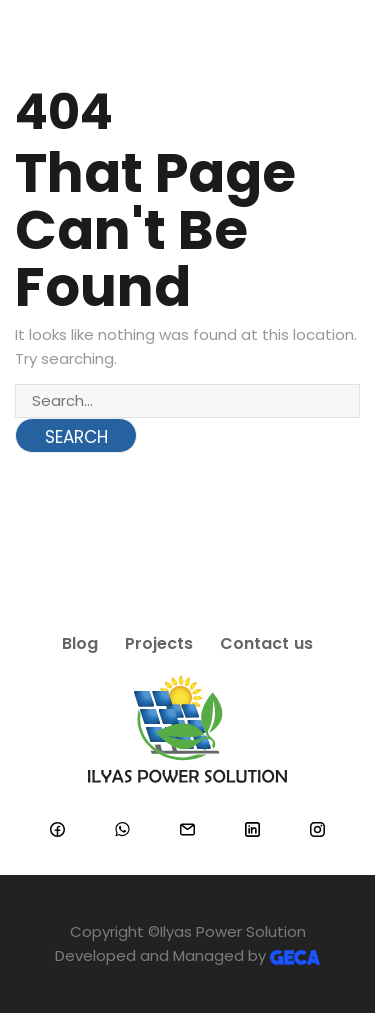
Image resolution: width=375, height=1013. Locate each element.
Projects (159, 643)
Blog (80, 643)
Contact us (267, 643)
